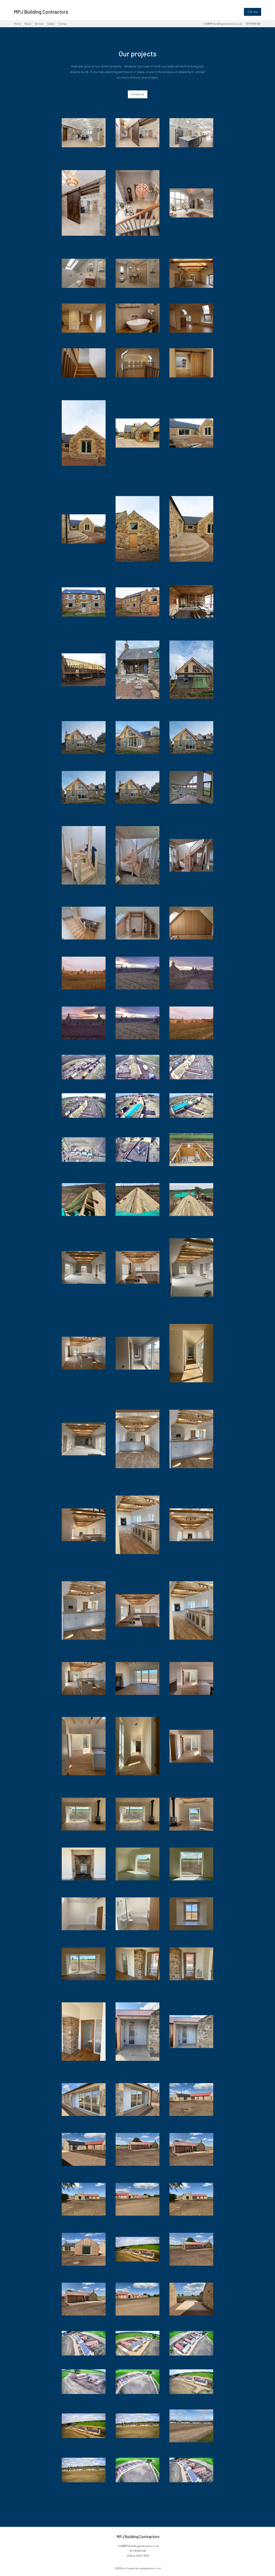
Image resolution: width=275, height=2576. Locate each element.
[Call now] (252, 12)
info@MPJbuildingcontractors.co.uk (222, 23)
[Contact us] (137, 94)
